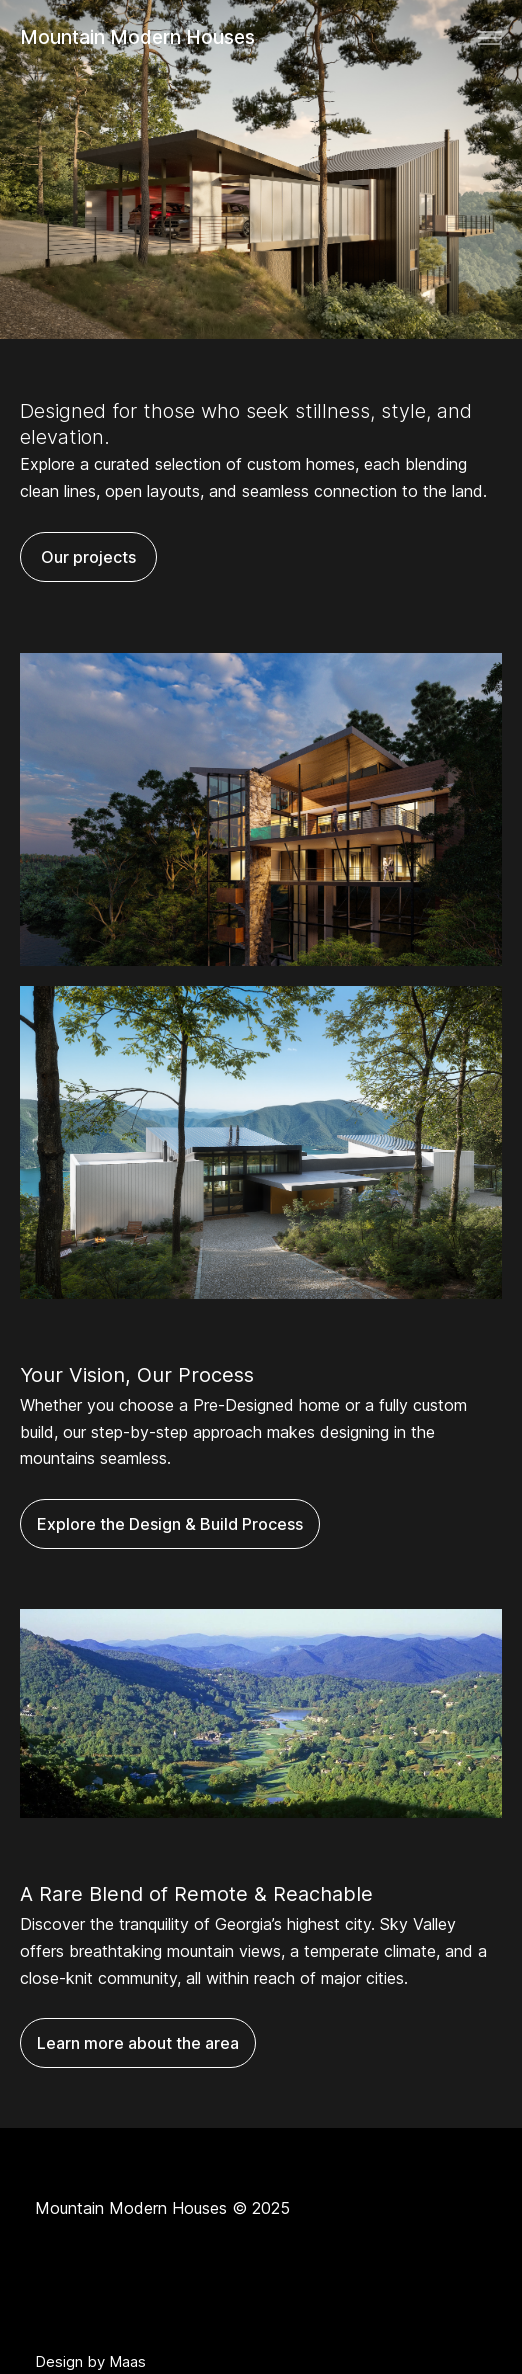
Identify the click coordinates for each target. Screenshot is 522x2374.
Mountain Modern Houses (137, 37)
